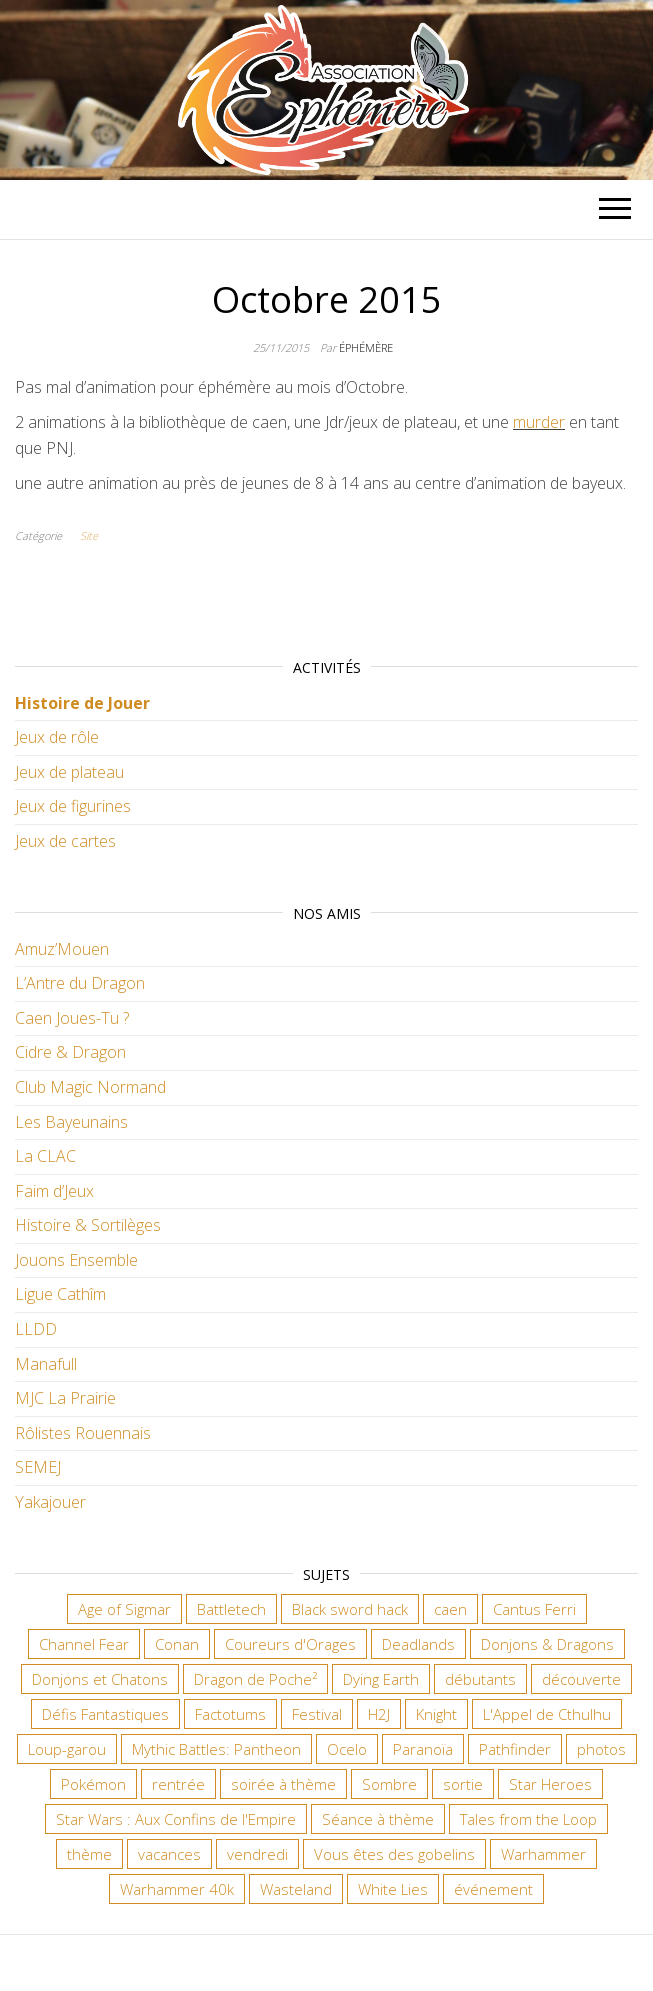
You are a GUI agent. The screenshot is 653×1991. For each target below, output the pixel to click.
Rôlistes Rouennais (83, 1433)
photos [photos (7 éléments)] (601, 1749)
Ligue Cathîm (60, 1294)
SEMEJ (38, 1467)
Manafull (46, 1364)
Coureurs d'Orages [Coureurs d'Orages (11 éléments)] (290, 1644)
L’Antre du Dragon (80, 983)
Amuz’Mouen (62, 949)
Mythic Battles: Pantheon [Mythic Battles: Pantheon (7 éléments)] (216, 1749)
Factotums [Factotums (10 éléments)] (230, 1714)
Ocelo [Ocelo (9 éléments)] (347, 1749)
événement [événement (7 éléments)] (493, 1889)
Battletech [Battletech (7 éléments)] (231, 1609)
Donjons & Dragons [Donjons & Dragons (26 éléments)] (547, 1644)
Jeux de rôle (57, 737)
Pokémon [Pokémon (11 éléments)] (93, 1784)
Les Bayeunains (71, 1122)
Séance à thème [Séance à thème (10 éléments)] (378, 1819)
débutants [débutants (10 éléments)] (480, 1679)
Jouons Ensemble (76, 1260)
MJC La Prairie (65, 1398)
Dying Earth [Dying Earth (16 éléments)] (381, 1679)
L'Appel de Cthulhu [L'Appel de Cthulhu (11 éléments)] (547, 1714)
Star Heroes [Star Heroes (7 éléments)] (550, 1784)
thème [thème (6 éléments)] (89, 1854)
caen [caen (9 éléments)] (450, 1609)
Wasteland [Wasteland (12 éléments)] (296, 1889)
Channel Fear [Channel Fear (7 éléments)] (84, 1644)
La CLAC (45, 1156)
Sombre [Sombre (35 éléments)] (389, 1784)
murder (539, 422)
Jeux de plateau (69, 772)
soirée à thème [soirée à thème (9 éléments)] (283, 1784)
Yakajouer (50, 1502)
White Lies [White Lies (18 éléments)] (393, 1889)
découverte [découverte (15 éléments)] (581, 1679)
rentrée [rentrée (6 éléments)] (178, 1784)
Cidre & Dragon (70, 1052)
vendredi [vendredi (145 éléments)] (257, 1854)
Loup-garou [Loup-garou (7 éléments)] (67, 1749)
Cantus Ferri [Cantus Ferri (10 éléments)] (534, 1609)
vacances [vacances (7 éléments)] (169, 1854)
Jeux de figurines (73, 806)
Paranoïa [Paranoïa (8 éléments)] (423, 1749)
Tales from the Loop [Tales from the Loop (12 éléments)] (528, 1819)
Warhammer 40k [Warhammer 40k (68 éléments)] (177, 1889)
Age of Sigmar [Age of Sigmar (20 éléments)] (124, 1609)
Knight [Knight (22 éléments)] (436, 1714)
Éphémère (366, 347)
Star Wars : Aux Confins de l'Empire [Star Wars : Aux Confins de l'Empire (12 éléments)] (176, 1819)
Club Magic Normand (90, 1087)
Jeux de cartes (65, 841)
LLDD (36, 1329)
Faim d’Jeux (54, 1191)
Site (89, 535)
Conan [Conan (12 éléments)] (177, 1644)
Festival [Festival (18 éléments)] (317, 1714)
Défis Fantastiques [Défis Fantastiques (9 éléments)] (105, 1714)
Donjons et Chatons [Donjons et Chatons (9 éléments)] (100, 1679)
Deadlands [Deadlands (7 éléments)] (418, 1644)
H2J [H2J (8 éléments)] (379, 1714)
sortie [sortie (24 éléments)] (463, 1784)
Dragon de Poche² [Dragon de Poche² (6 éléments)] (255, 1679)
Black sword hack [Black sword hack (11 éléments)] (350, 1609)
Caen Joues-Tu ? (72, 1018)
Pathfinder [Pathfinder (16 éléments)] (515, 1749)
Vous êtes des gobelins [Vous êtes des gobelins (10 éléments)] (394, 1854)
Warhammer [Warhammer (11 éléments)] (543, 1854)
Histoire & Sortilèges (88, 1225)
